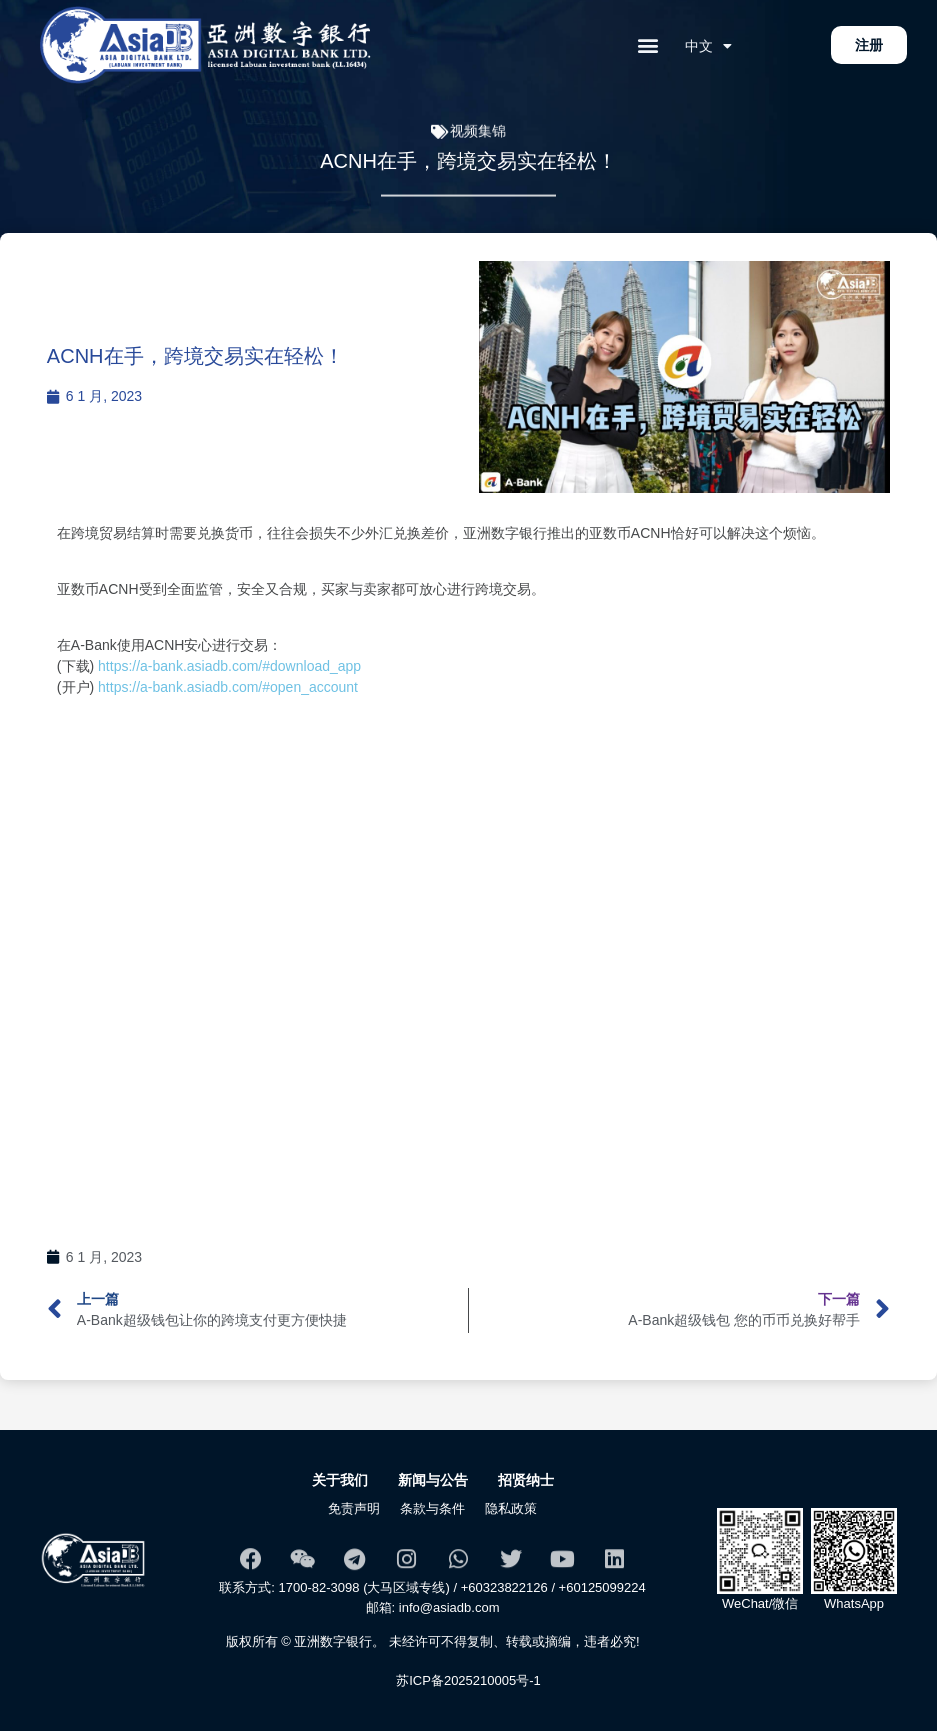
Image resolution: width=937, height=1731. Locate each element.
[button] (648, 45)
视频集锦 (478, 136)
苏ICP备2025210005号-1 (468, 1680)
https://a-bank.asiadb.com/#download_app (227, 666)
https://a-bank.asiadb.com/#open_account (232, 687)
